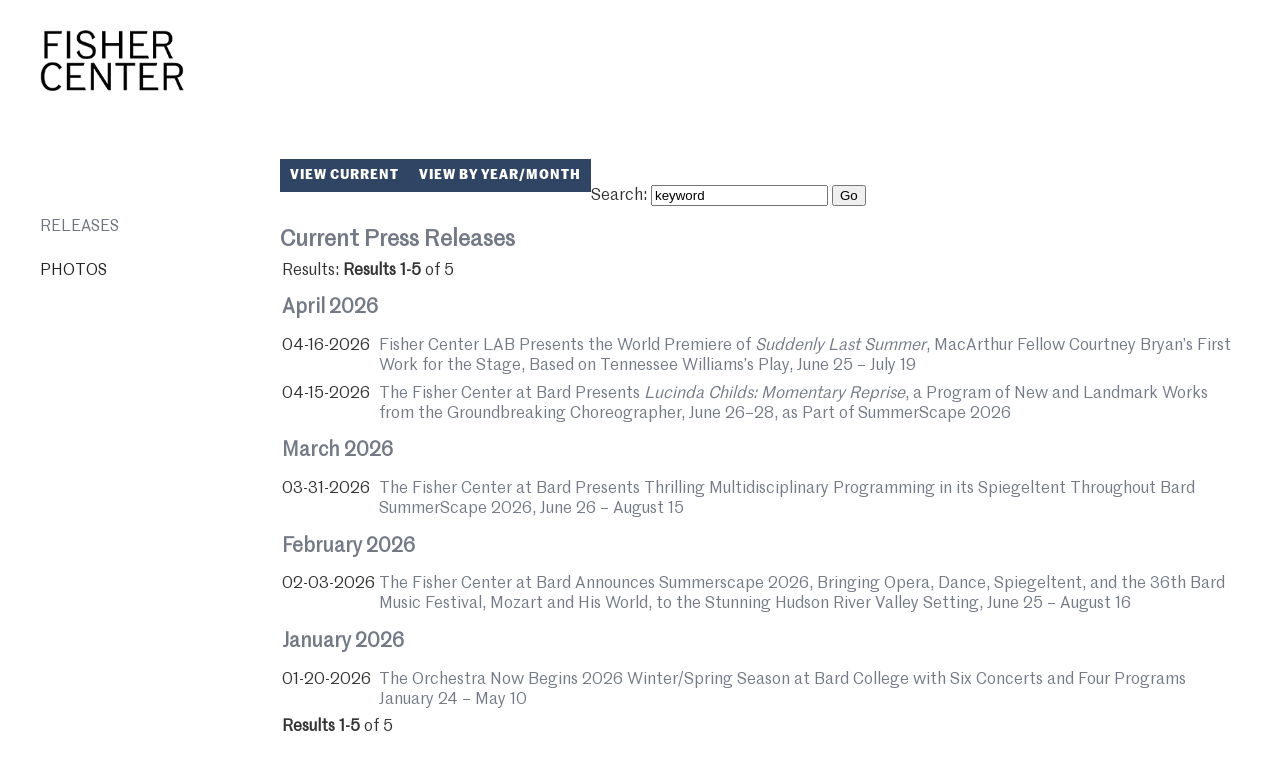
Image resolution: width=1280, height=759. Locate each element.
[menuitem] (148, 227)
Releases (79, 227)
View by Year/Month (500, 175)
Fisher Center (112, 61)
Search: (619, 195)
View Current (344, 175)
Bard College (1184, 74)
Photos (73, 271)
